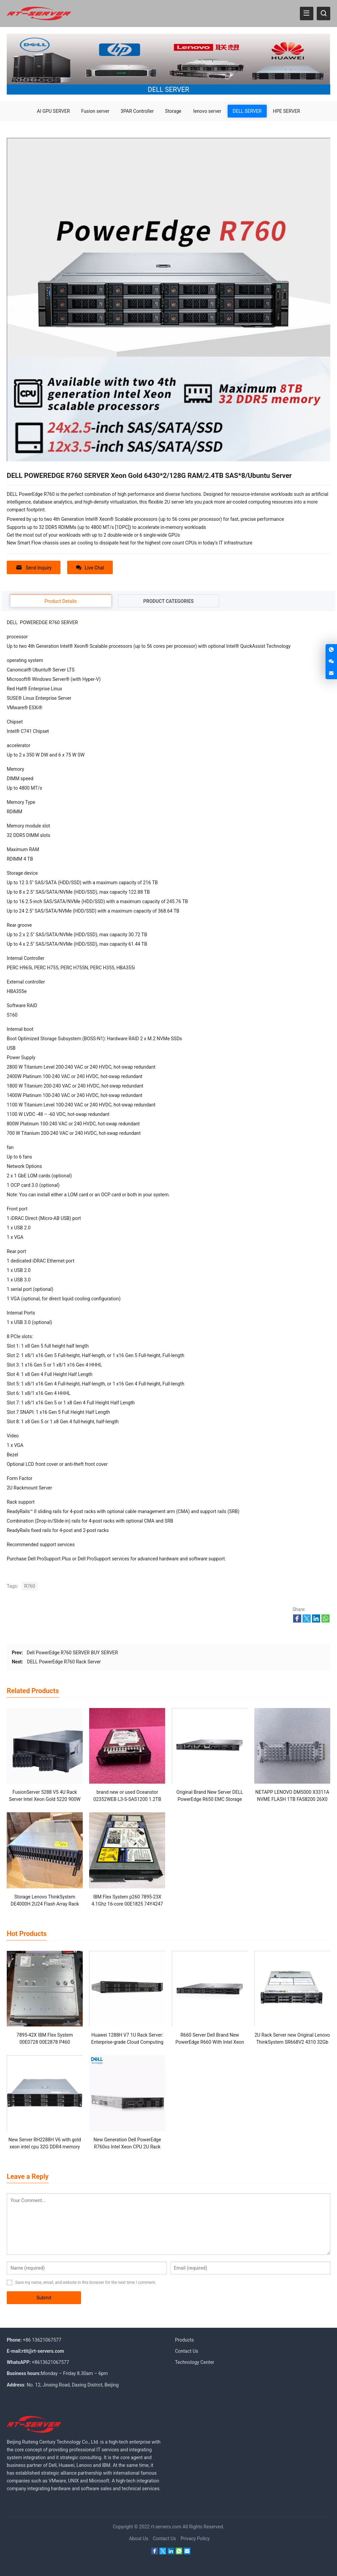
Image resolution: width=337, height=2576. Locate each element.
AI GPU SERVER (53, 111)
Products (184, 2340)
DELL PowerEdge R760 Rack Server (64, 1661)
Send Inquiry (34, 567)
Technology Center (194, 2362)
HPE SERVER (286, 111)
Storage (173, 111)
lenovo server (207, 111)
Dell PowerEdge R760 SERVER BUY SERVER (72, 1652)
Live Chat (90, 567)
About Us (138, 2538)
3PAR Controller (137, 111)
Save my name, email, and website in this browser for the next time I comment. (85, 2282)
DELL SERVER (247, 111)
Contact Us (186, 2351)
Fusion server (95, 111)
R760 (29, 1586)
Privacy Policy (195, 2538)
